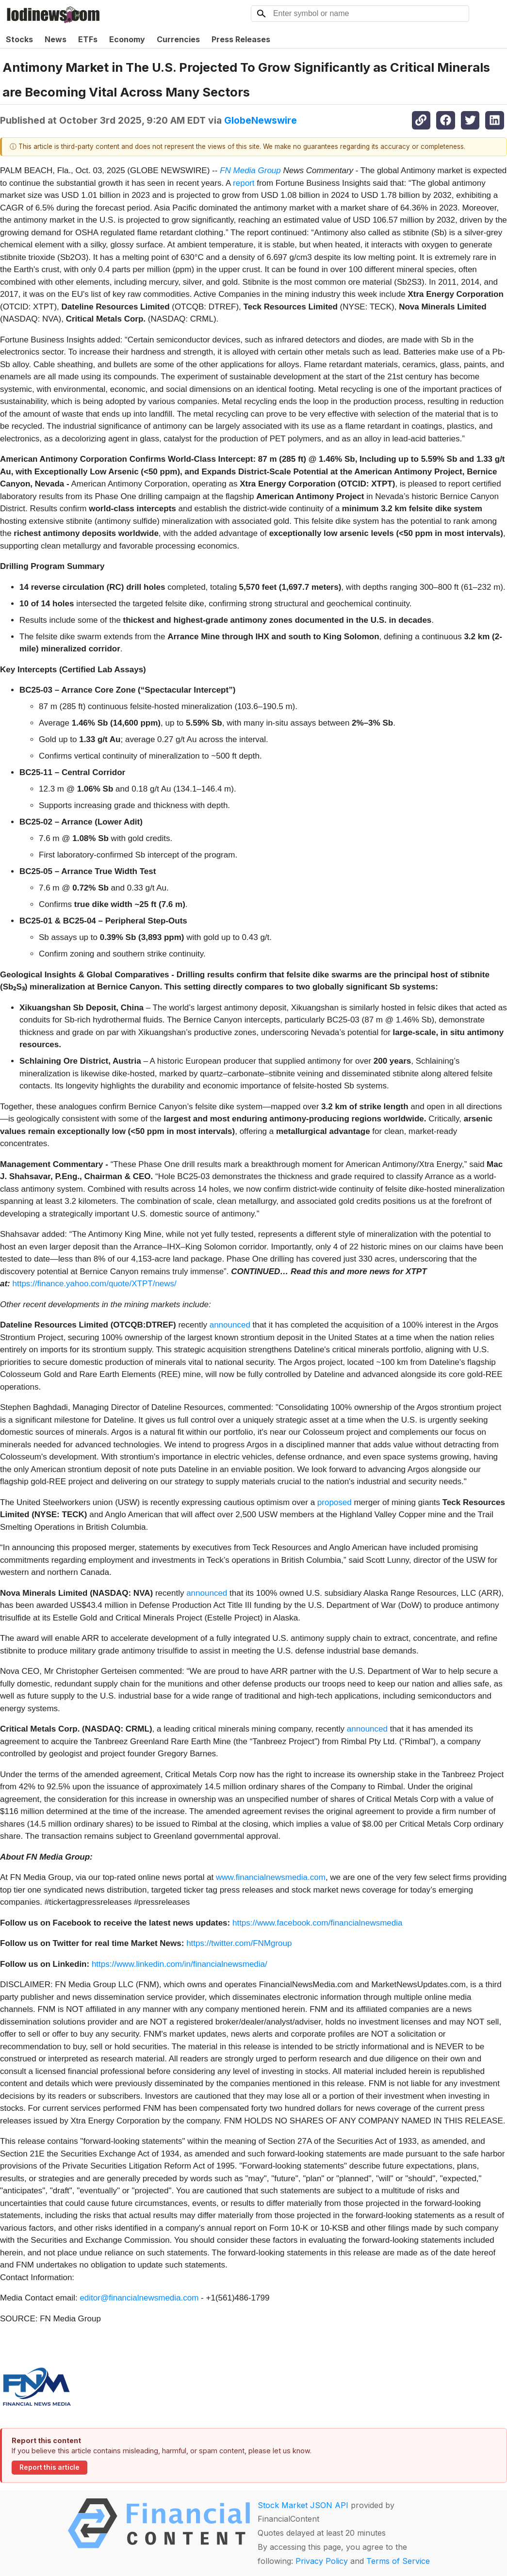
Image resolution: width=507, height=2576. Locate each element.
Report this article (49, 2467)
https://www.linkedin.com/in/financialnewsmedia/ (179, 1964)
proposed (334, 1502)
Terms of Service (398, 2561)
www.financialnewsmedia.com (271, 1877)
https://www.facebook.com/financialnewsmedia (317, 1923)
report (243, 183)
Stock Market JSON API (303, 2505)
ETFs (88, 39)
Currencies (178, 39)
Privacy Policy (321, 2561)
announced (230, 1324)
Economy (127, 39)
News (55, 39)
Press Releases (241, 39)
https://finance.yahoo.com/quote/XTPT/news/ (95, 1283)
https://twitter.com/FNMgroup (239, 1943)
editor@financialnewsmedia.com (139, 2297)
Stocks (19, 39)
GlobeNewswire (260, 120)
